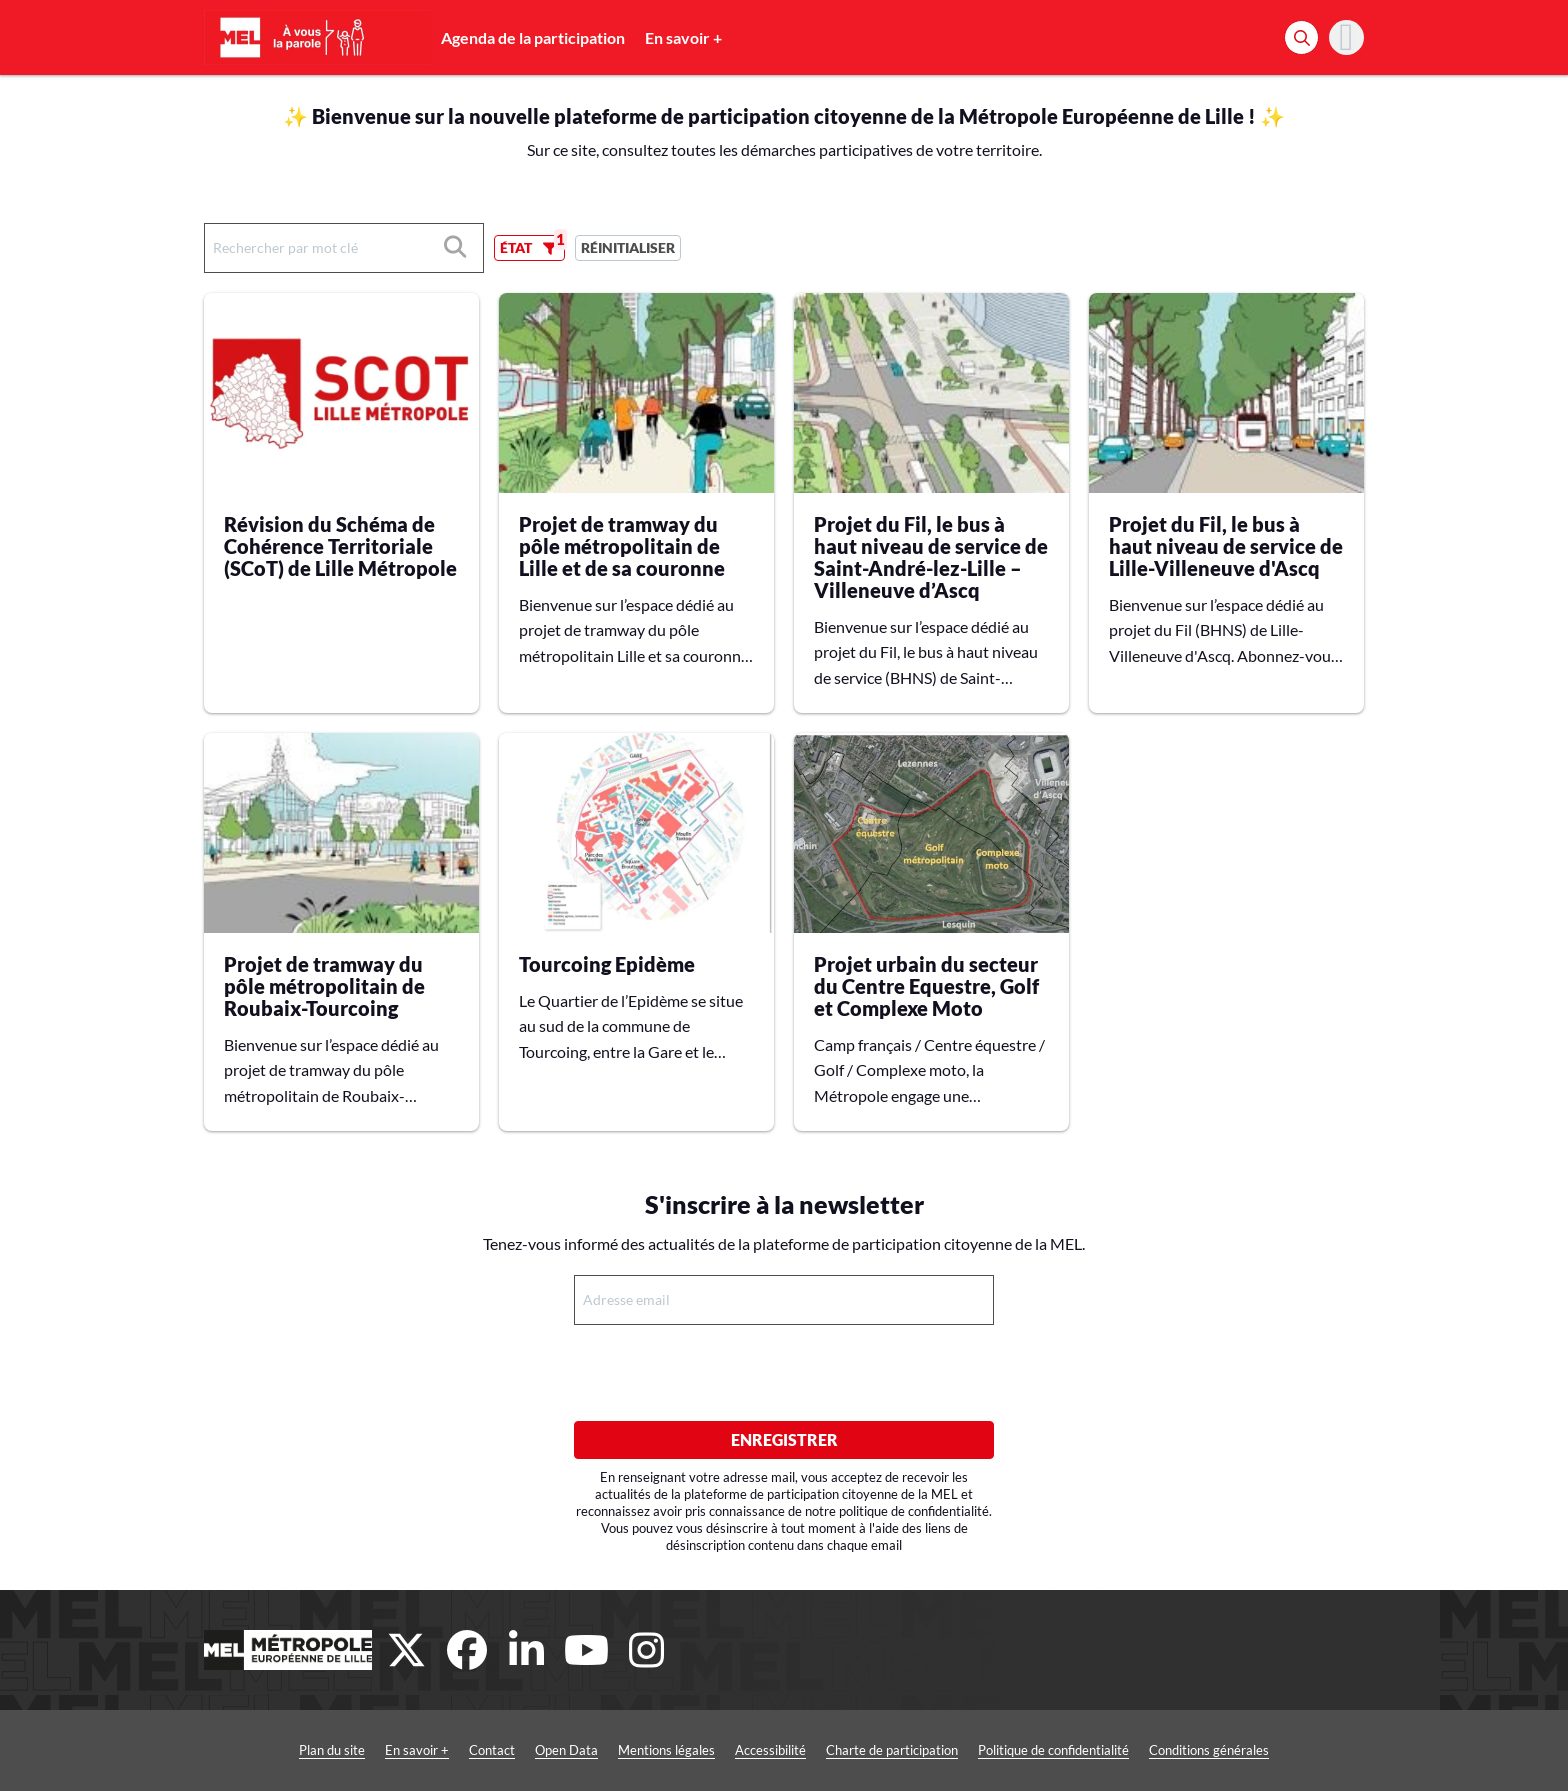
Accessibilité (770, 1750)
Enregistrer (784, 1439)
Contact (492, 1750)
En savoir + (683, 37)
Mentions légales (666, 1750)
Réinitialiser (628, 247)
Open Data (566, 1750)
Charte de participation (892, 1750)
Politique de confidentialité (1053, 1750)
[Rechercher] (1301, 37)
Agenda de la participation (533, 37)
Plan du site (332, 1750)
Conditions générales (1209, 1750)
